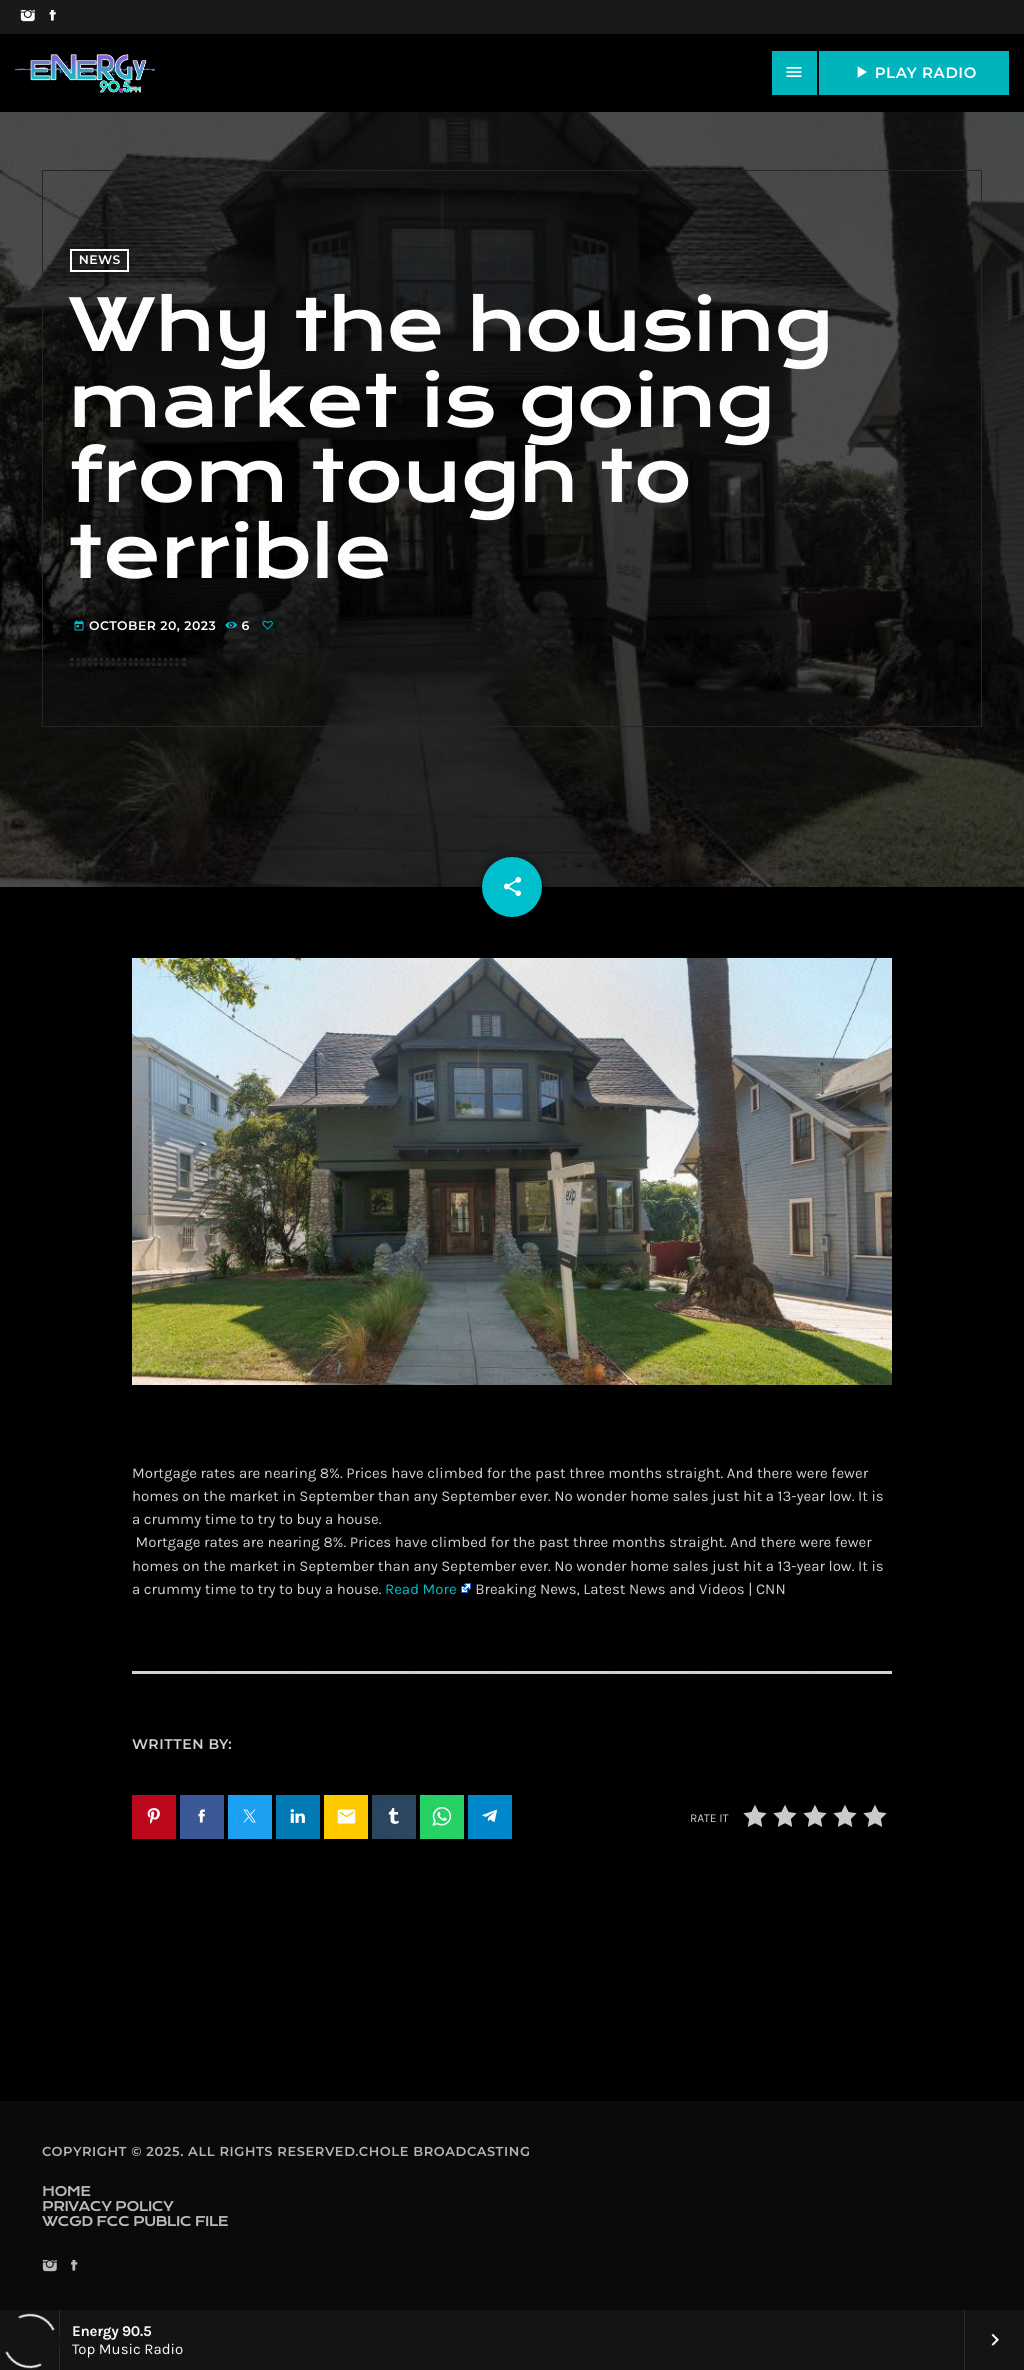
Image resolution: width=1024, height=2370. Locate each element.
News (100, 260)
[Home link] (85, 73)
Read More (421, 1589)
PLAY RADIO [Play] (914, 72)
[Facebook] (52, 17)
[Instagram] (27, 17)
